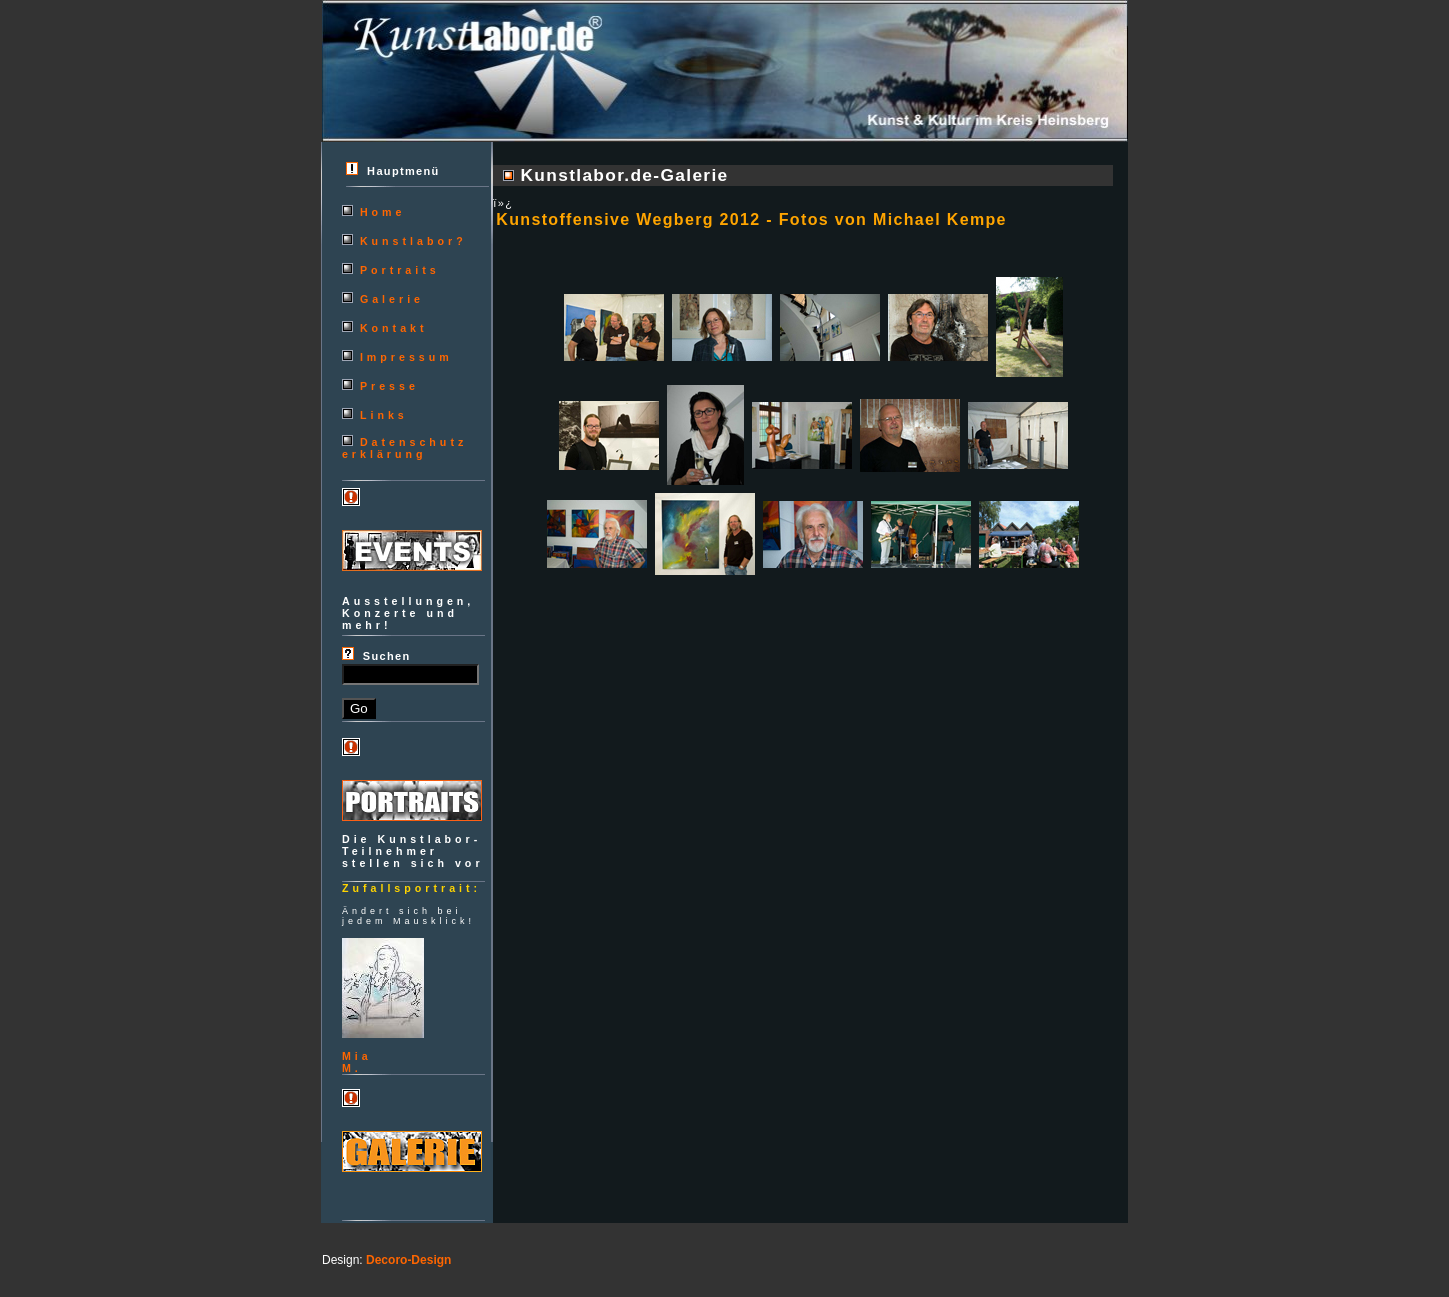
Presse (389, 386)
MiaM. (357, 1062)
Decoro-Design (408, 1260)
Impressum (406, 357)
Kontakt (394, 328)
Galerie (392, 299)
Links (384, 415)
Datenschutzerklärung (404, 448)
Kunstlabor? (413, 241)
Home (383, 212)
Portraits (400, 270)
